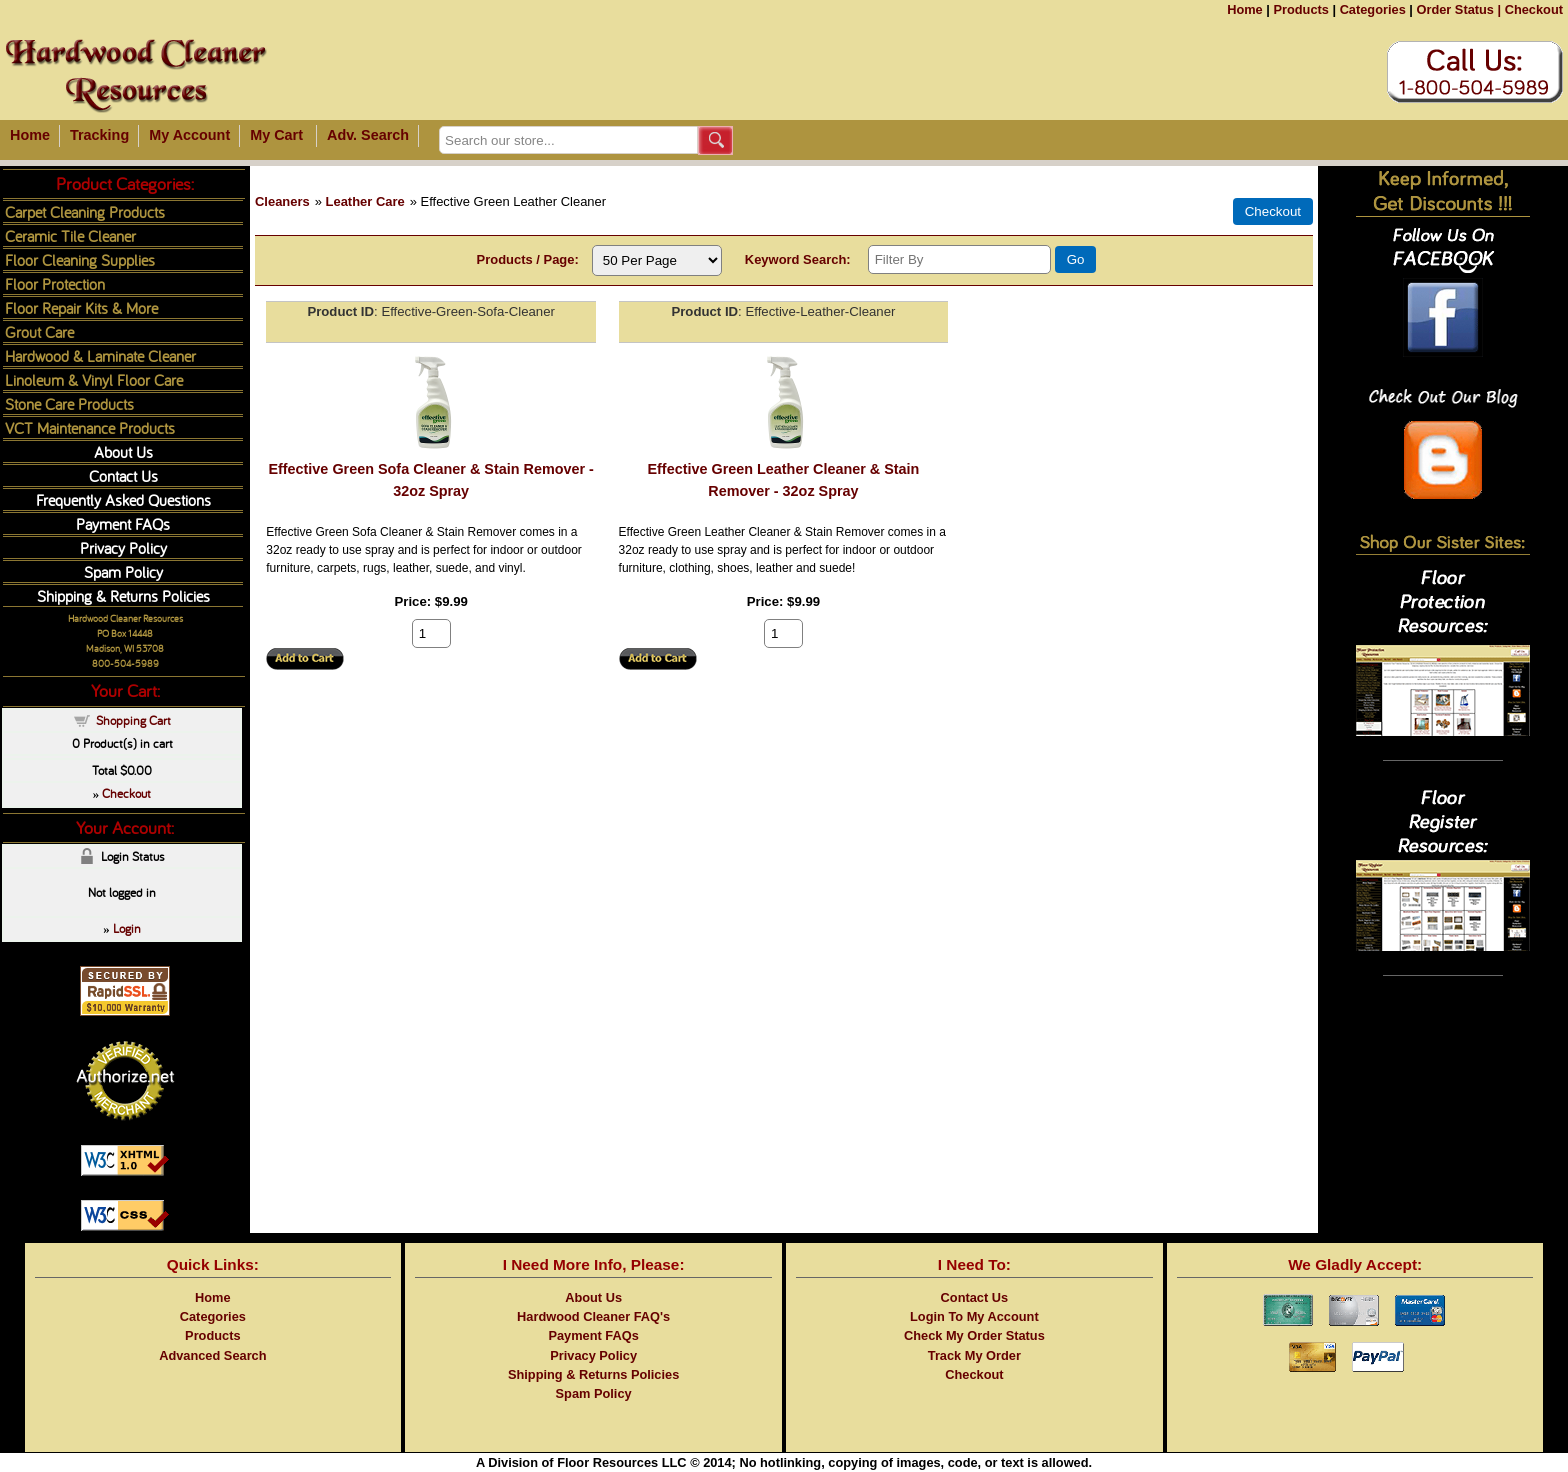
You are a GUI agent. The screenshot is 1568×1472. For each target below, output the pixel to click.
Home (1245, 9)
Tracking (99, 135)
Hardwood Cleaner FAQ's (593, 1316)
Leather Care (365, 201)
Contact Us (123, 475)
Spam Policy (123, 571)
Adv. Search (368, 135)
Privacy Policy (123, 547)
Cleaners (282, 201)
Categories (1373, 9)
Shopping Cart (133, 720)
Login (127, 928)
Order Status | (1458, 9)
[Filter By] (959, 259)
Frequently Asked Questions (123, 499)
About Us (123, 451)
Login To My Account (974, 1316)
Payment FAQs (123, 523)
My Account (189, 135)
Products (1300, 9)
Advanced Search (212, 1355)
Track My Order (974, 1355)
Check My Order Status (974, 1335)
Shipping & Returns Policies (123, 595)
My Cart (276, 135)
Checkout (1534, 9)
